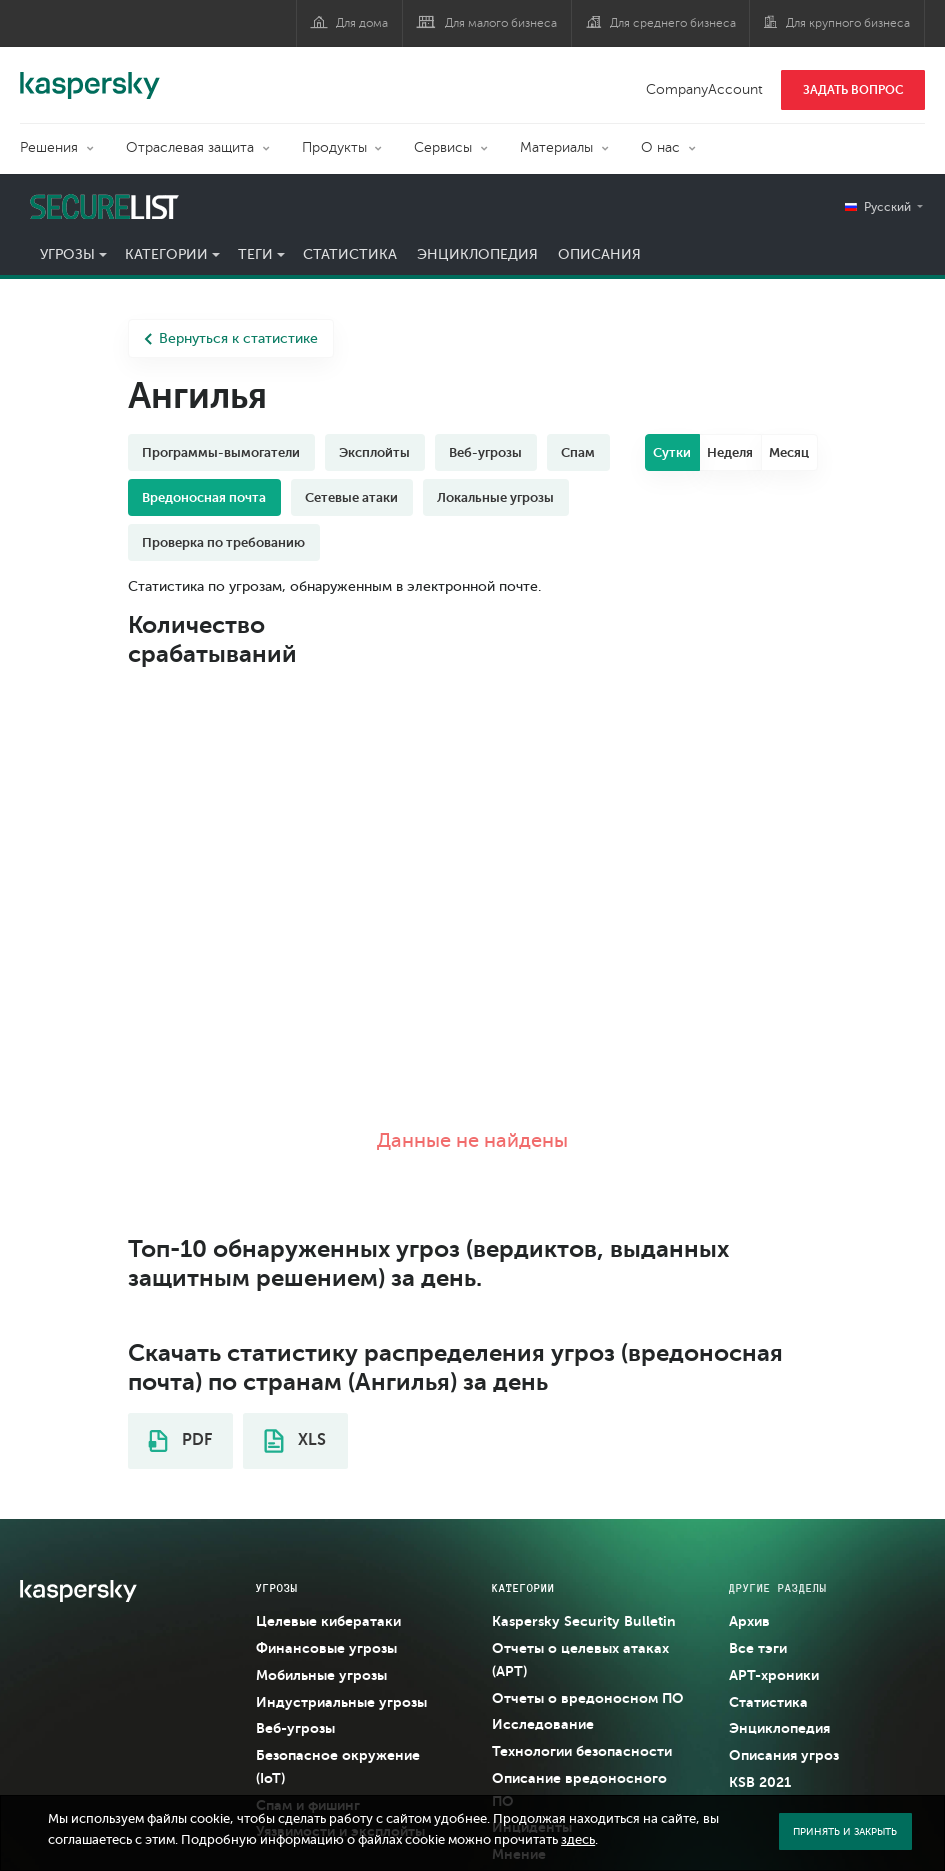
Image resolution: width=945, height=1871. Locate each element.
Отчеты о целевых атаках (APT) (580, 1659)
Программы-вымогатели (221, 452)
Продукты (334, 147)
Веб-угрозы (485, 452)
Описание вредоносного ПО (579, 1789)
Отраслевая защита (190, 147)
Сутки (672, 452)
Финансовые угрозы (326, 1648)
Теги (255, 254)
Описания (599, 254)
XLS (295, 1441)
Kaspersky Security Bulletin (584, 1621)
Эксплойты (374, 452)
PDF (180, 1441)
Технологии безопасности (582, 1751)
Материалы (556, 147)
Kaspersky (90, 75)
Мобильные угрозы (321, 1675)
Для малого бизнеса (501, 23)
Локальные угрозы (495, 497)
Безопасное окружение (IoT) (338, 1766)
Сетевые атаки (351, 497)
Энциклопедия (477, 254)
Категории (166, 254)
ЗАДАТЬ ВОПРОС (853, 90)
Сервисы (443, 147)
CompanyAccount (704, 89)
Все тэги (758, 1648)
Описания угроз (784, 1755)
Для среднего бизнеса (673, 23)
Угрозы (67, 254)
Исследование (543, 1724)
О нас (660, 147)
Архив (749, 1621)
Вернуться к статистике (231, 338)
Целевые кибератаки (328, 1621)
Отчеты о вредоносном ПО (588, 1698)
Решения (49, 147)
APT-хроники (774, 1675)
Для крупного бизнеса (848, 23)
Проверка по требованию (223, 542)
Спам (578, 452)
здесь (578, 1840)
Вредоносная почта (204, 497)
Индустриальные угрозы (341, 1702)
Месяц (789, 452)
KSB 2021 (760, 1782)
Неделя (730, 452)
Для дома (362, 23)
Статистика (350, 254)
